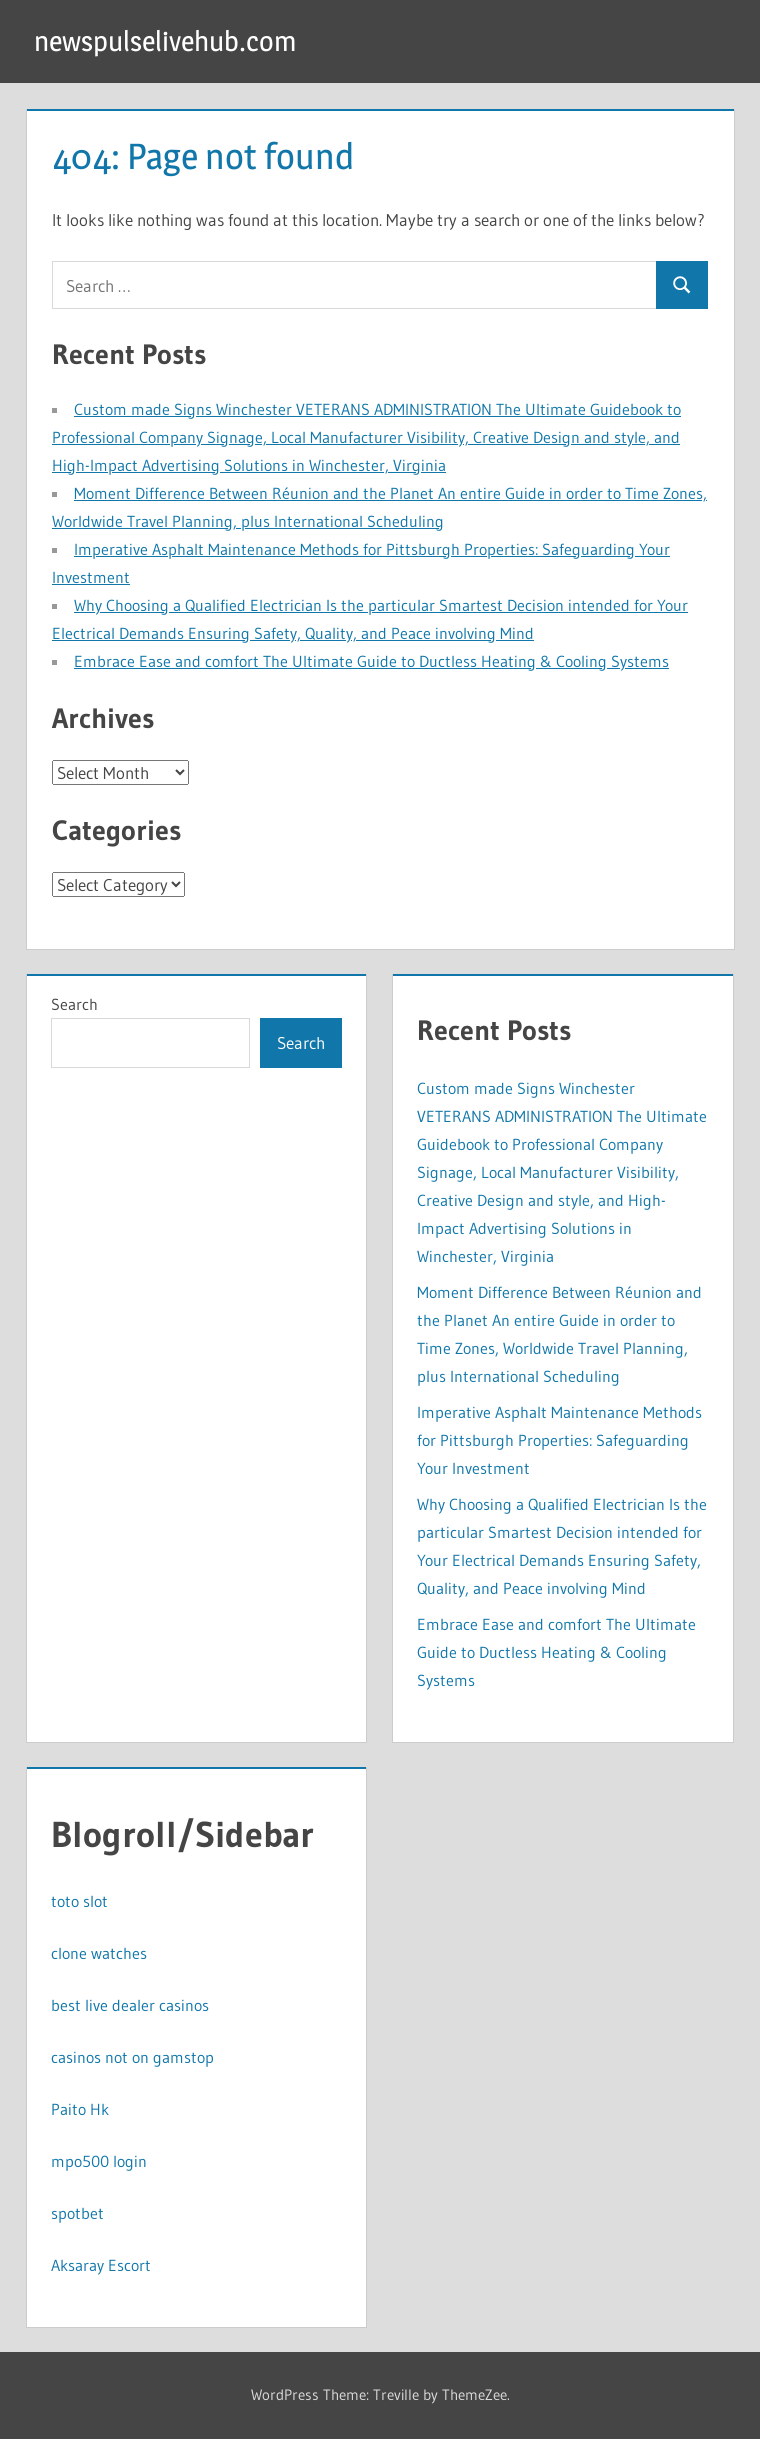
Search (74, 1004)
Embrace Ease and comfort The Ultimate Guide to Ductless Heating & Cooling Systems (371, 661)
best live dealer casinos (130, 2005)
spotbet (77, 2213)
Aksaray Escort (101, 2265)
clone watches (99, 1953)
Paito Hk (80, 2109)
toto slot (79, 1901)
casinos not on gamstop (132, 2057)
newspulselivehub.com (165, 41)
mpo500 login (99, 2161)
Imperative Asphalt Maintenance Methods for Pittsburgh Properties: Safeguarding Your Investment (559, 1440)
